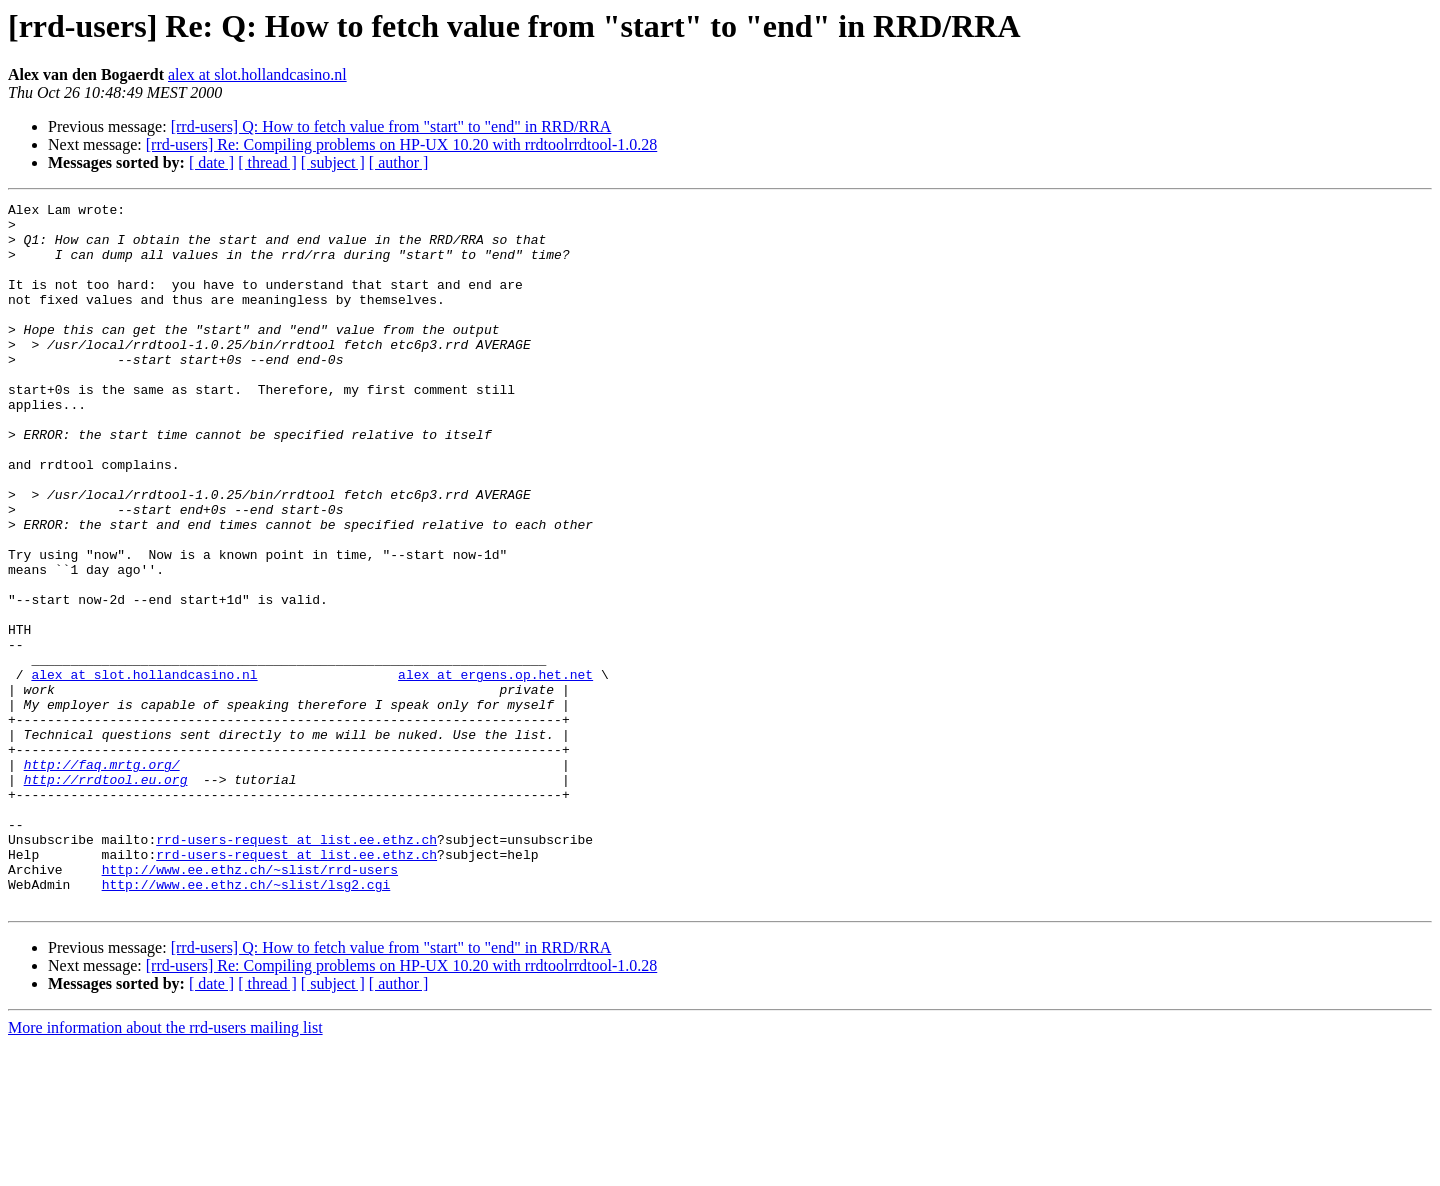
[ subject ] (333, 162)
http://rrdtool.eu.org (106, 896)
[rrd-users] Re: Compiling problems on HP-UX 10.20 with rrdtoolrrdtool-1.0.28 (402, 144)
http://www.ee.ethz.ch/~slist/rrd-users (250, 1004)
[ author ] (399, 162)
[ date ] (211, 162)
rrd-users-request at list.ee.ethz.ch (296, 968)
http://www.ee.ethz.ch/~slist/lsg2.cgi (246, 1022)
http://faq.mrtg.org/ (102, 878)
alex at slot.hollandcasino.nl (257, 74)
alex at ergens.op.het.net (495, 770)
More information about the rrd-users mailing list (165, 1168)
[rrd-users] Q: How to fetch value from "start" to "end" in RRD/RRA (391, 126)
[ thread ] (267, 162)
